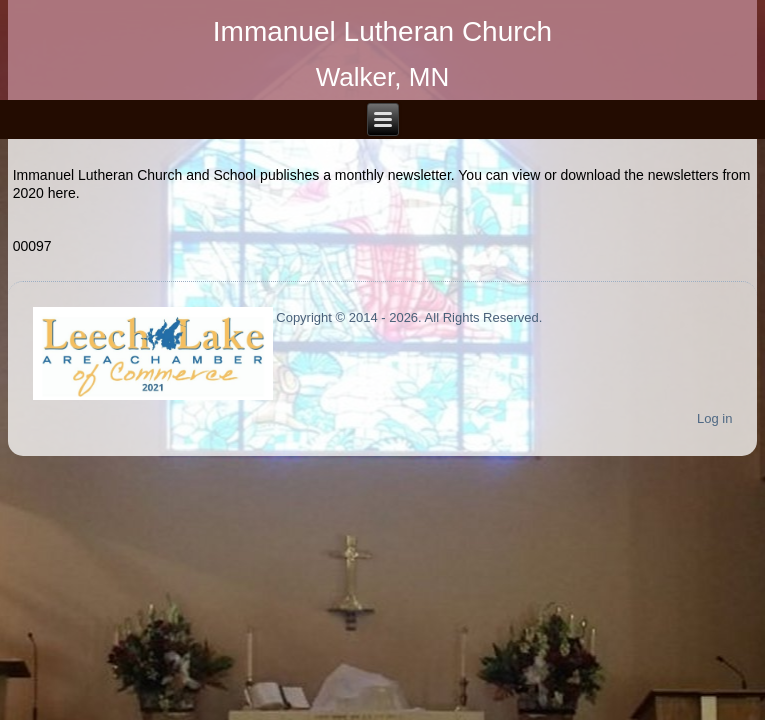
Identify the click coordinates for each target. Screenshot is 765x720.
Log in (714, 418)
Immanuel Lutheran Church (382, 31)
